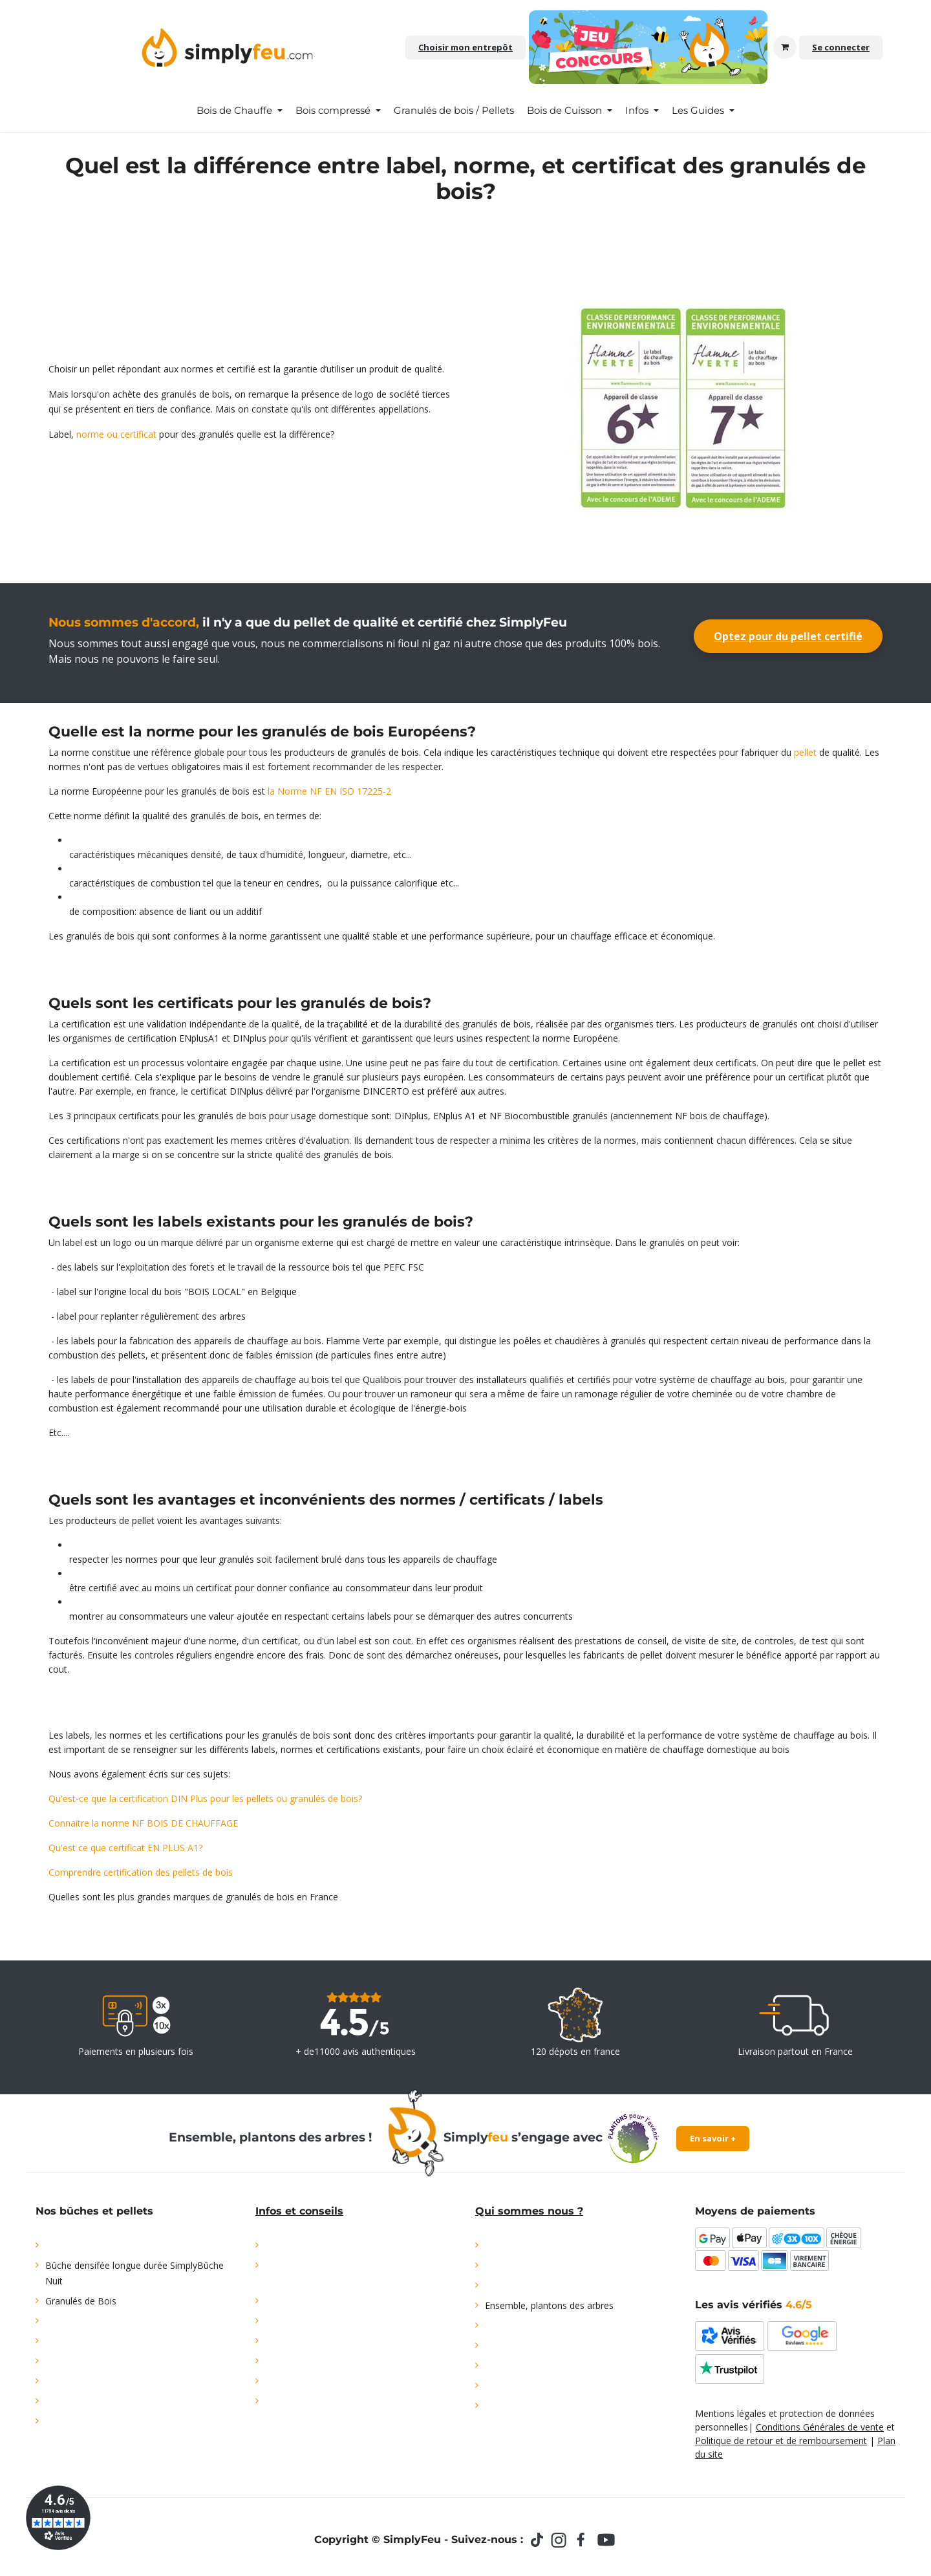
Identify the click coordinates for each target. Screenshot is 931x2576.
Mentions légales (730, 2413)
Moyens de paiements (755, 2211)
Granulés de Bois (80, 2301)
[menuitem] (239, 110)
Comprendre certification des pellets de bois (140, 1872)
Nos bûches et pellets (94, 2211)
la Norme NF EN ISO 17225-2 (329, 791)
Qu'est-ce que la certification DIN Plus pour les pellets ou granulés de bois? (205, 1798)
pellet (805, 752)
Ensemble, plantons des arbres (549, 2305)
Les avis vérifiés (753, 2305)
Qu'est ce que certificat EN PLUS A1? (125, 1847)
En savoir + (713, 2138)
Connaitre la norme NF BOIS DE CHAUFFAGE (143, 1823)
